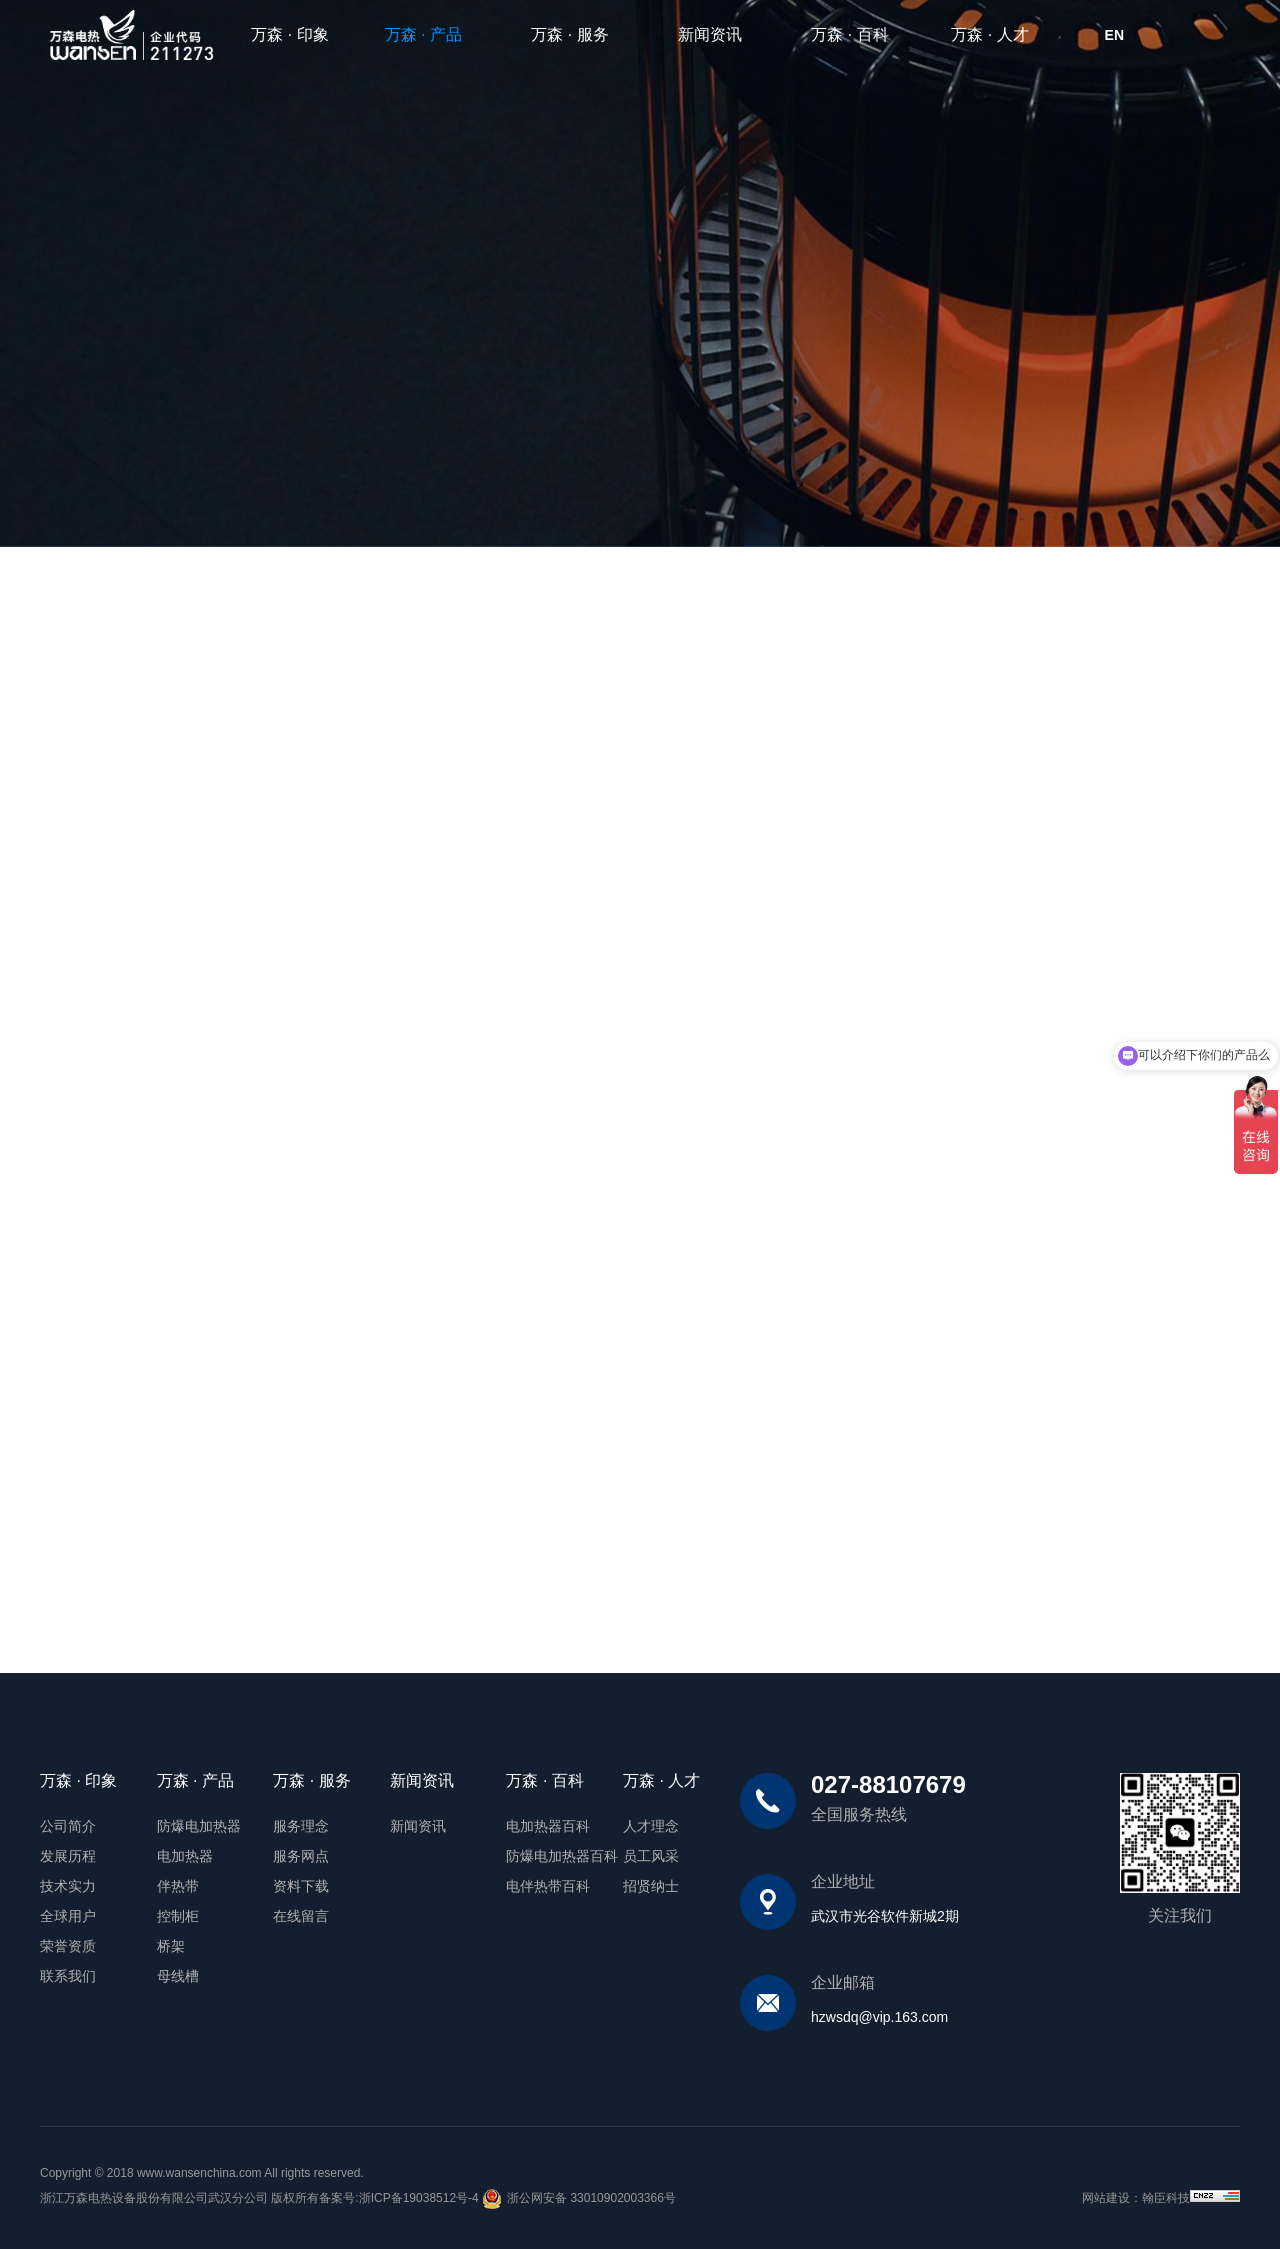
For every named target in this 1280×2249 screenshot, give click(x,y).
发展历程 (68, 1856)
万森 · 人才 (989, 34)
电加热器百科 (548, 1826)
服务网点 (301, 1856)
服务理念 (301, 1826)
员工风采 (651, 1856)
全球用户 (68, 1916)
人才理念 (651, 1826)
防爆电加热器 (199, 1826)
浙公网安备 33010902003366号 (579, 2199)
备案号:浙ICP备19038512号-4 (398, 2198)
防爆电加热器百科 (562, 1856)
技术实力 (68, 1886)
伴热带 (178, 1886)
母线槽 (178, 1976)
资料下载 (301, 1886)
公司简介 (68, 1826)
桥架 (171, 1946)
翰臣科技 (1166, 2198)
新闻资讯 (710, 34)
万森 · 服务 (569, 34)
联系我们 (68, 1976)
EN (1114, 35)
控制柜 (178, 1916)
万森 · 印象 (289, 34)
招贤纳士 (651, 1886)
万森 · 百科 (849, 34)
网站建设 (1106, 2198)
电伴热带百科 (548, 1886)
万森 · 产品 (432, 34)
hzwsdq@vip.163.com (879, 2017)
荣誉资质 (68, 1946)
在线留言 (301, 1916)
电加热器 (185, 1856)
